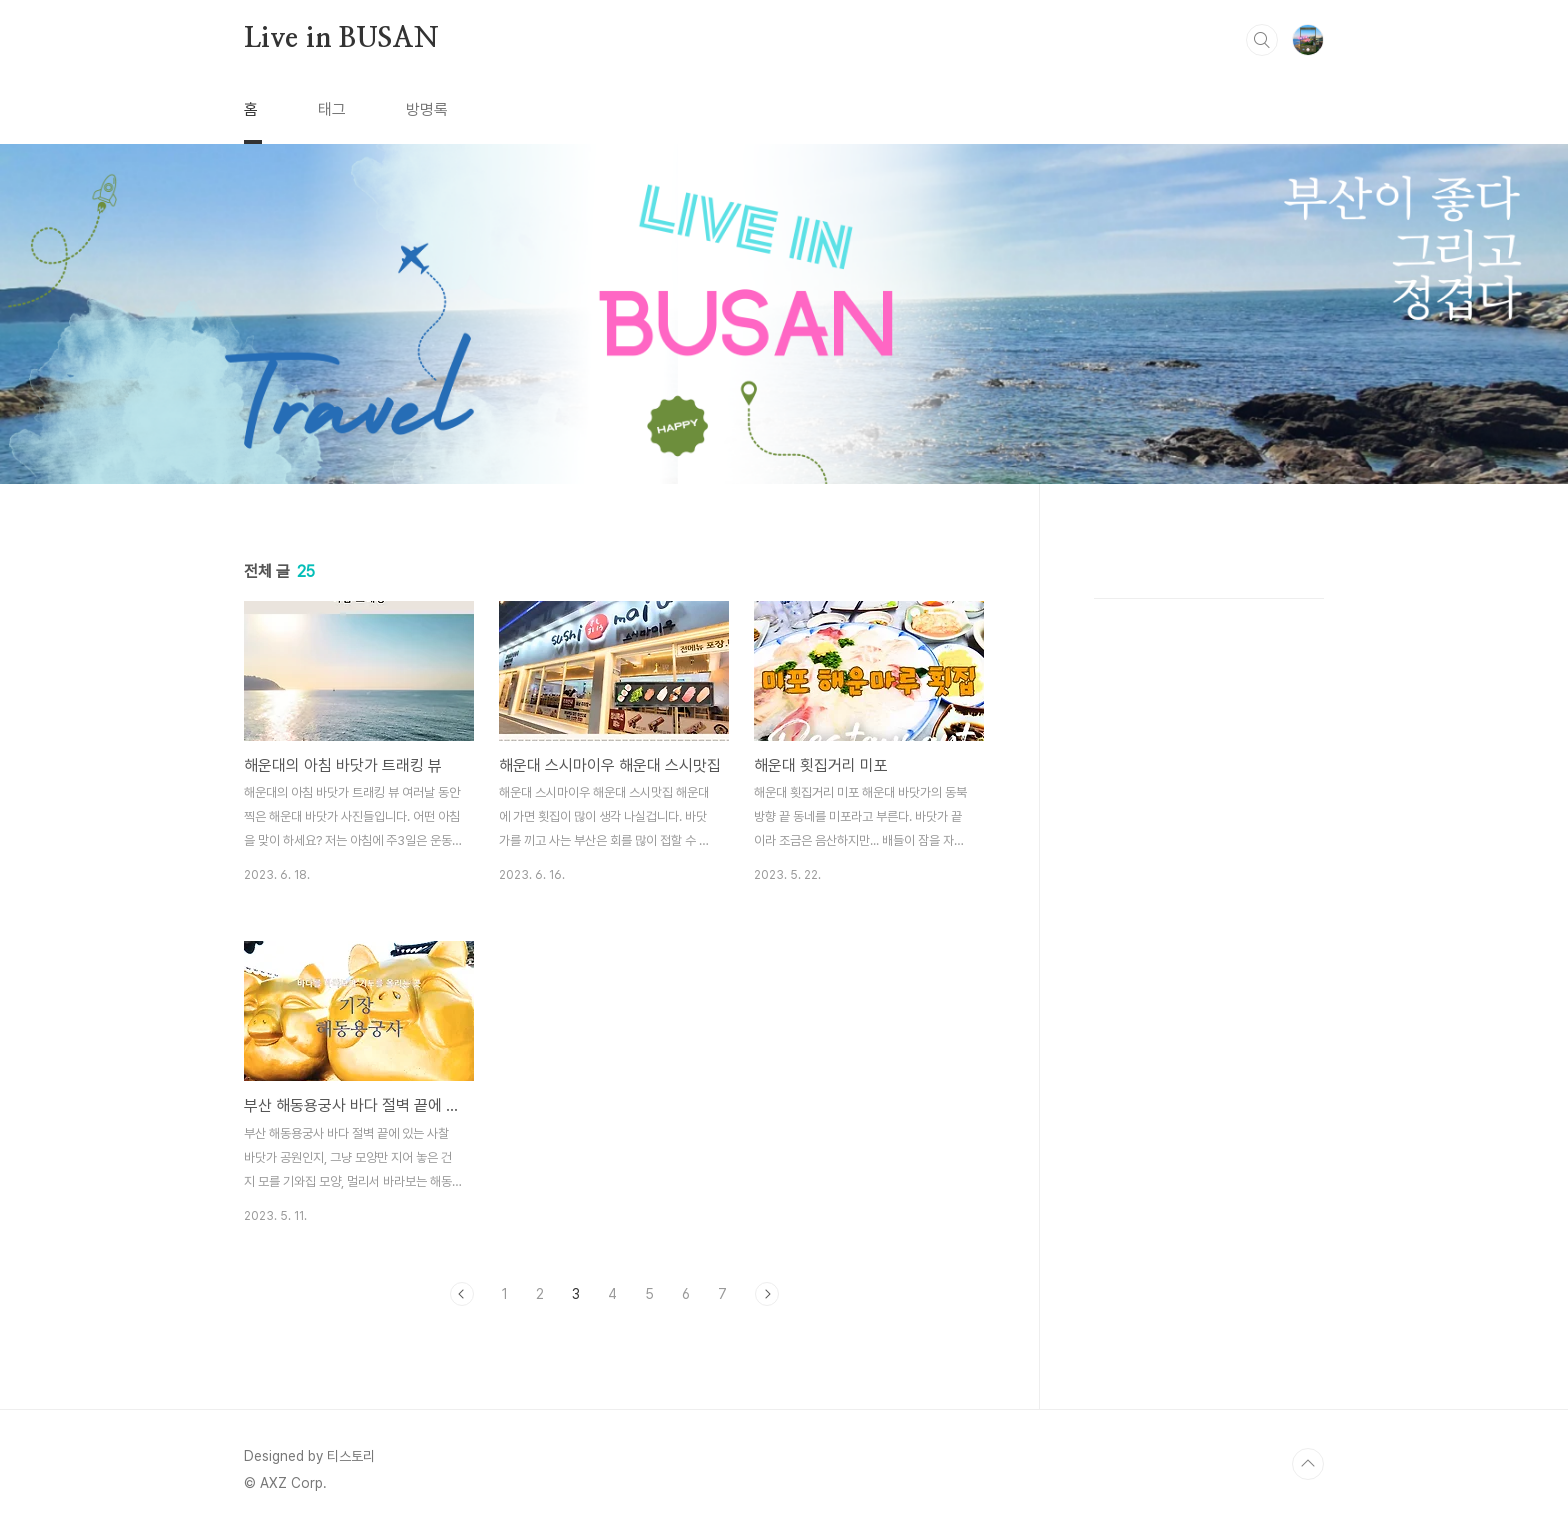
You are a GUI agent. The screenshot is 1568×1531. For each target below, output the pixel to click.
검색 (1262, 40)
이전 (462, 1294)
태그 (332, 109)
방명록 (427, 109)
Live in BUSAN (341, 39)
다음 (767, 1294)
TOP (1308, 1464)
